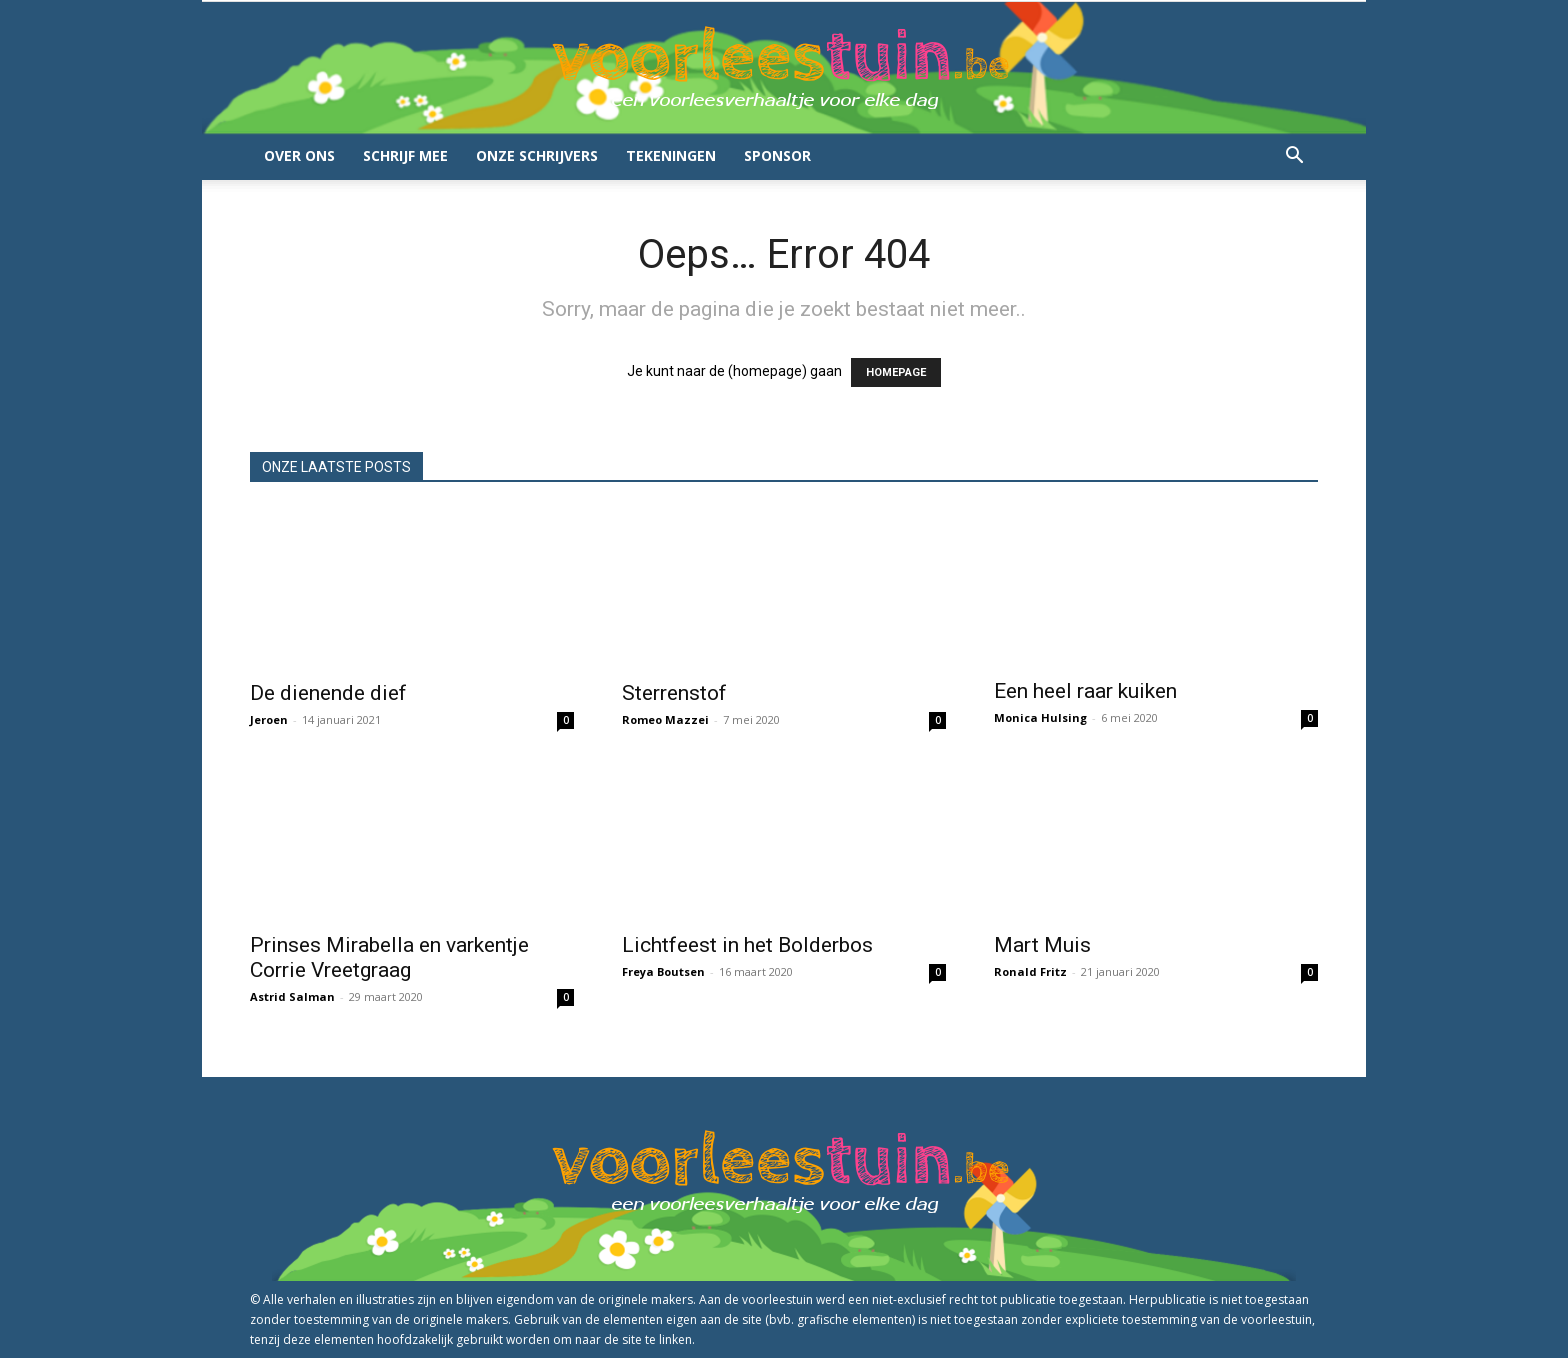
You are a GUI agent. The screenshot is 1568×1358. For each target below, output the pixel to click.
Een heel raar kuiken (1085, 691)
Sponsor (777, 155)
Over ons (299, 155)
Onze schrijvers (537, 155)
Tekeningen (671, 155)
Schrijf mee (405, 155)
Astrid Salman (292, 996)
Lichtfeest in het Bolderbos (747, 945)
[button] (1294, 157)
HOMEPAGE (896, 372)
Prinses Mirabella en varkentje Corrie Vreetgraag (389, 957)
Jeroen (269, 719)
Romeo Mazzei (665, 719)
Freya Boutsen (663, 971)
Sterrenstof (674, 693)
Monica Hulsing (1040, 717)
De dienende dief (328, 693)
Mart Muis (1042, 945)
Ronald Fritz (1030, 971)
